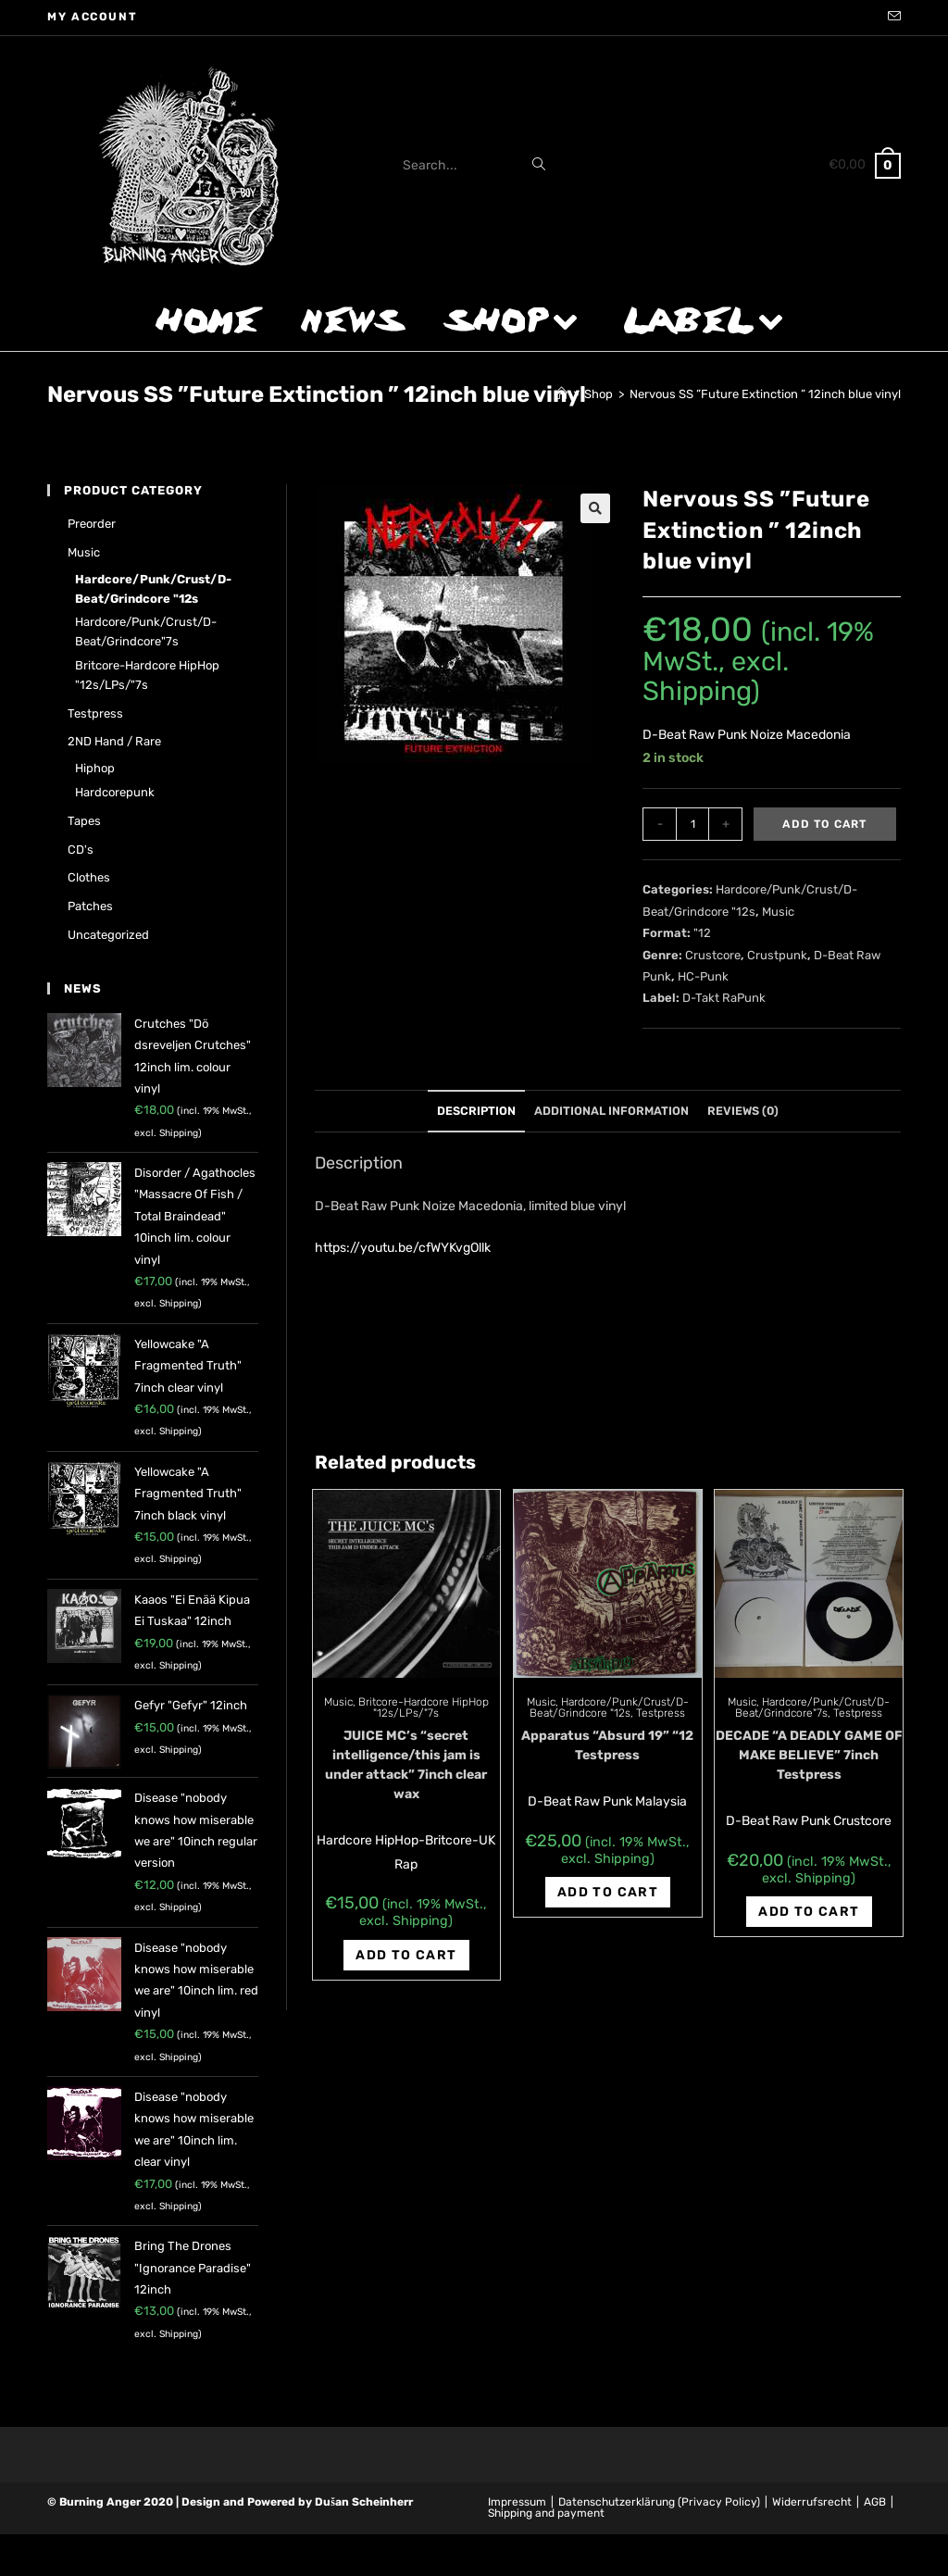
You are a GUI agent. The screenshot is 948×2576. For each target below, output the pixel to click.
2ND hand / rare (114, 741)
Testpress (660, 1713)
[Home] (561, 394)
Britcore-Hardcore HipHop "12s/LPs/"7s (423, 1707)
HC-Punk (703, 976)
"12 (702, 933)
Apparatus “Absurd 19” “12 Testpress (607, 1745)
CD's (81, 850)
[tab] (476, 1111)
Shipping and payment (546, 2513)
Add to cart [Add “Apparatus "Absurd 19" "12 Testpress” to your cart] (607, 1892)
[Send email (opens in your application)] (891, 17)
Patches (90, 906)
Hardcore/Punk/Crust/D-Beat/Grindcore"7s (812, 1707)
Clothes (89, 877)
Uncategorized (108, 935)
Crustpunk (777, 955)
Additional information (611, 1111)
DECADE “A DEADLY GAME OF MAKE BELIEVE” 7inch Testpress (809, 1755)
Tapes (84, 821)
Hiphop (95, 768)
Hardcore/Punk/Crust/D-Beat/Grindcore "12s (609, 1707)
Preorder (92, 524)
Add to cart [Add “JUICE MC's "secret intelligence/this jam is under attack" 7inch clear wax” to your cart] (406, 1955)
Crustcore (713, 955)
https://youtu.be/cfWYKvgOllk (403, 1248)
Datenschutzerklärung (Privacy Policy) (659, 2501)
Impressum (517, 2501)
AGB (875, 2501)
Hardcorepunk (115, 792)
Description (476, 1111)
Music (778, 912)
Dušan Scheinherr (364, 2501)
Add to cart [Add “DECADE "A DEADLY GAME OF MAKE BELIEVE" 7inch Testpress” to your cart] (808, 1911)
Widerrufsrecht (812, 2501)
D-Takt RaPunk (724, 998)
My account (92, 16)
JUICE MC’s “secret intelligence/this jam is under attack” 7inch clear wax (406, 1765)
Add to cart (824, 824)
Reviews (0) (743, 1111)
